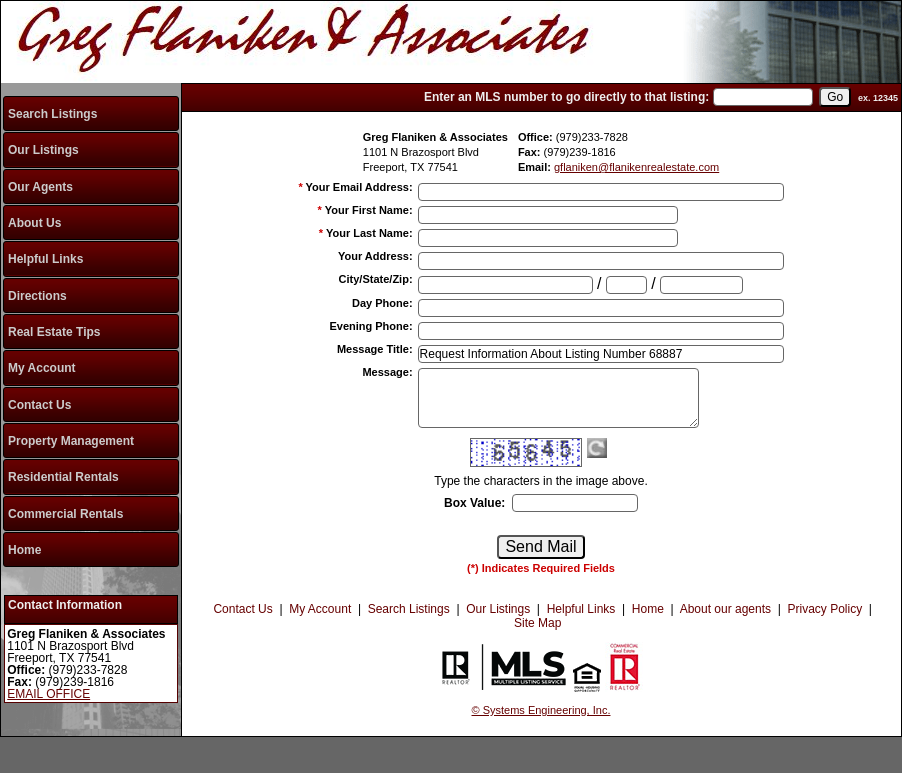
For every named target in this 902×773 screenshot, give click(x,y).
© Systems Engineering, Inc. (541, 710)
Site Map (537, 623)
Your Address (375, 256)
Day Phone (382, 303)
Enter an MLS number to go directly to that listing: (566, 97)
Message (387, 372)
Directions (37, 296)
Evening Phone (370, 326)
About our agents (725, 609)
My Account (42, 368)
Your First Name (369, 210)
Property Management (71, 441)
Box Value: (474, 503)
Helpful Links (45, 259)
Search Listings (52, 114)
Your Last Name (369, 233)
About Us (34, 223)
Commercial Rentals (65, 514)
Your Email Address (359, 187)
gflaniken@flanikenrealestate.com (636, 167)
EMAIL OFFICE (48, 694)
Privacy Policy (824, 609)
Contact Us (39, 405)
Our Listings (43, 150)
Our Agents (40, 187)
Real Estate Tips (54, 332)
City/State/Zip (376, 279)
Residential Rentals (63, 477)
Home (24, 550)
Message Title (375, 349)
